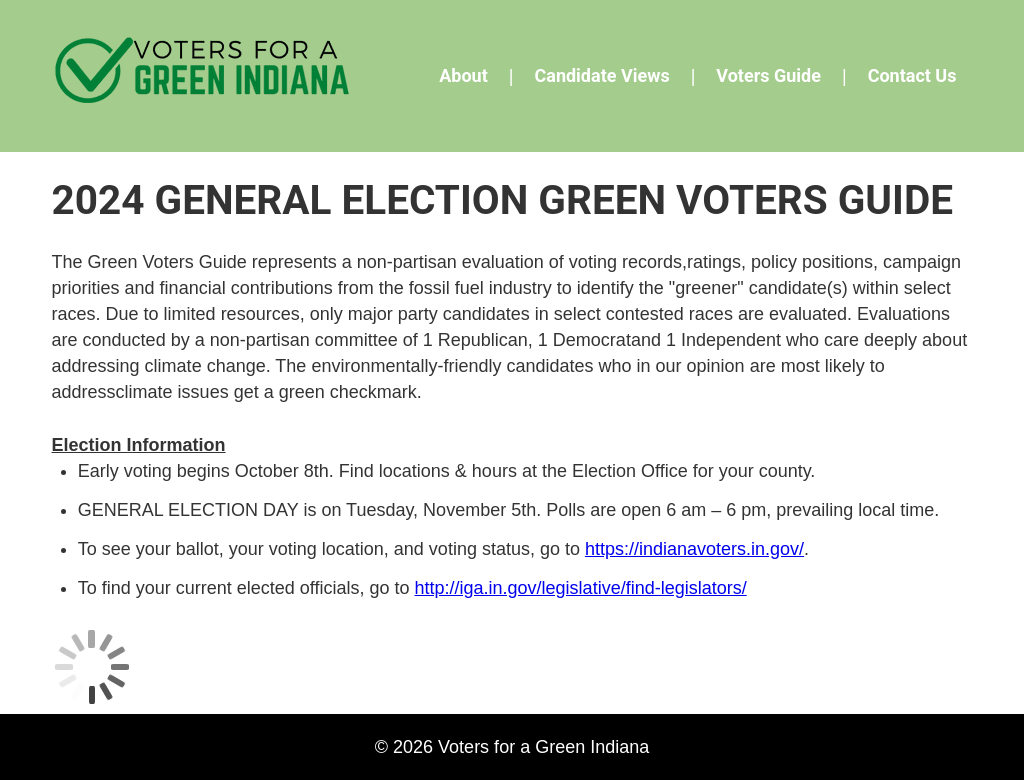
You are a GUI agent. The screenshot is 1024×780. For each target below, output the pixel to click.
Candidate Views (601, 75)
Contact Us (912, 75)
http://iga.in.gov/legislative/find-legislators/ (581, 588)
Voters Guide (768, 75)
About (463, 75)
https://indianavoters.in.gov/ (694, 549)
